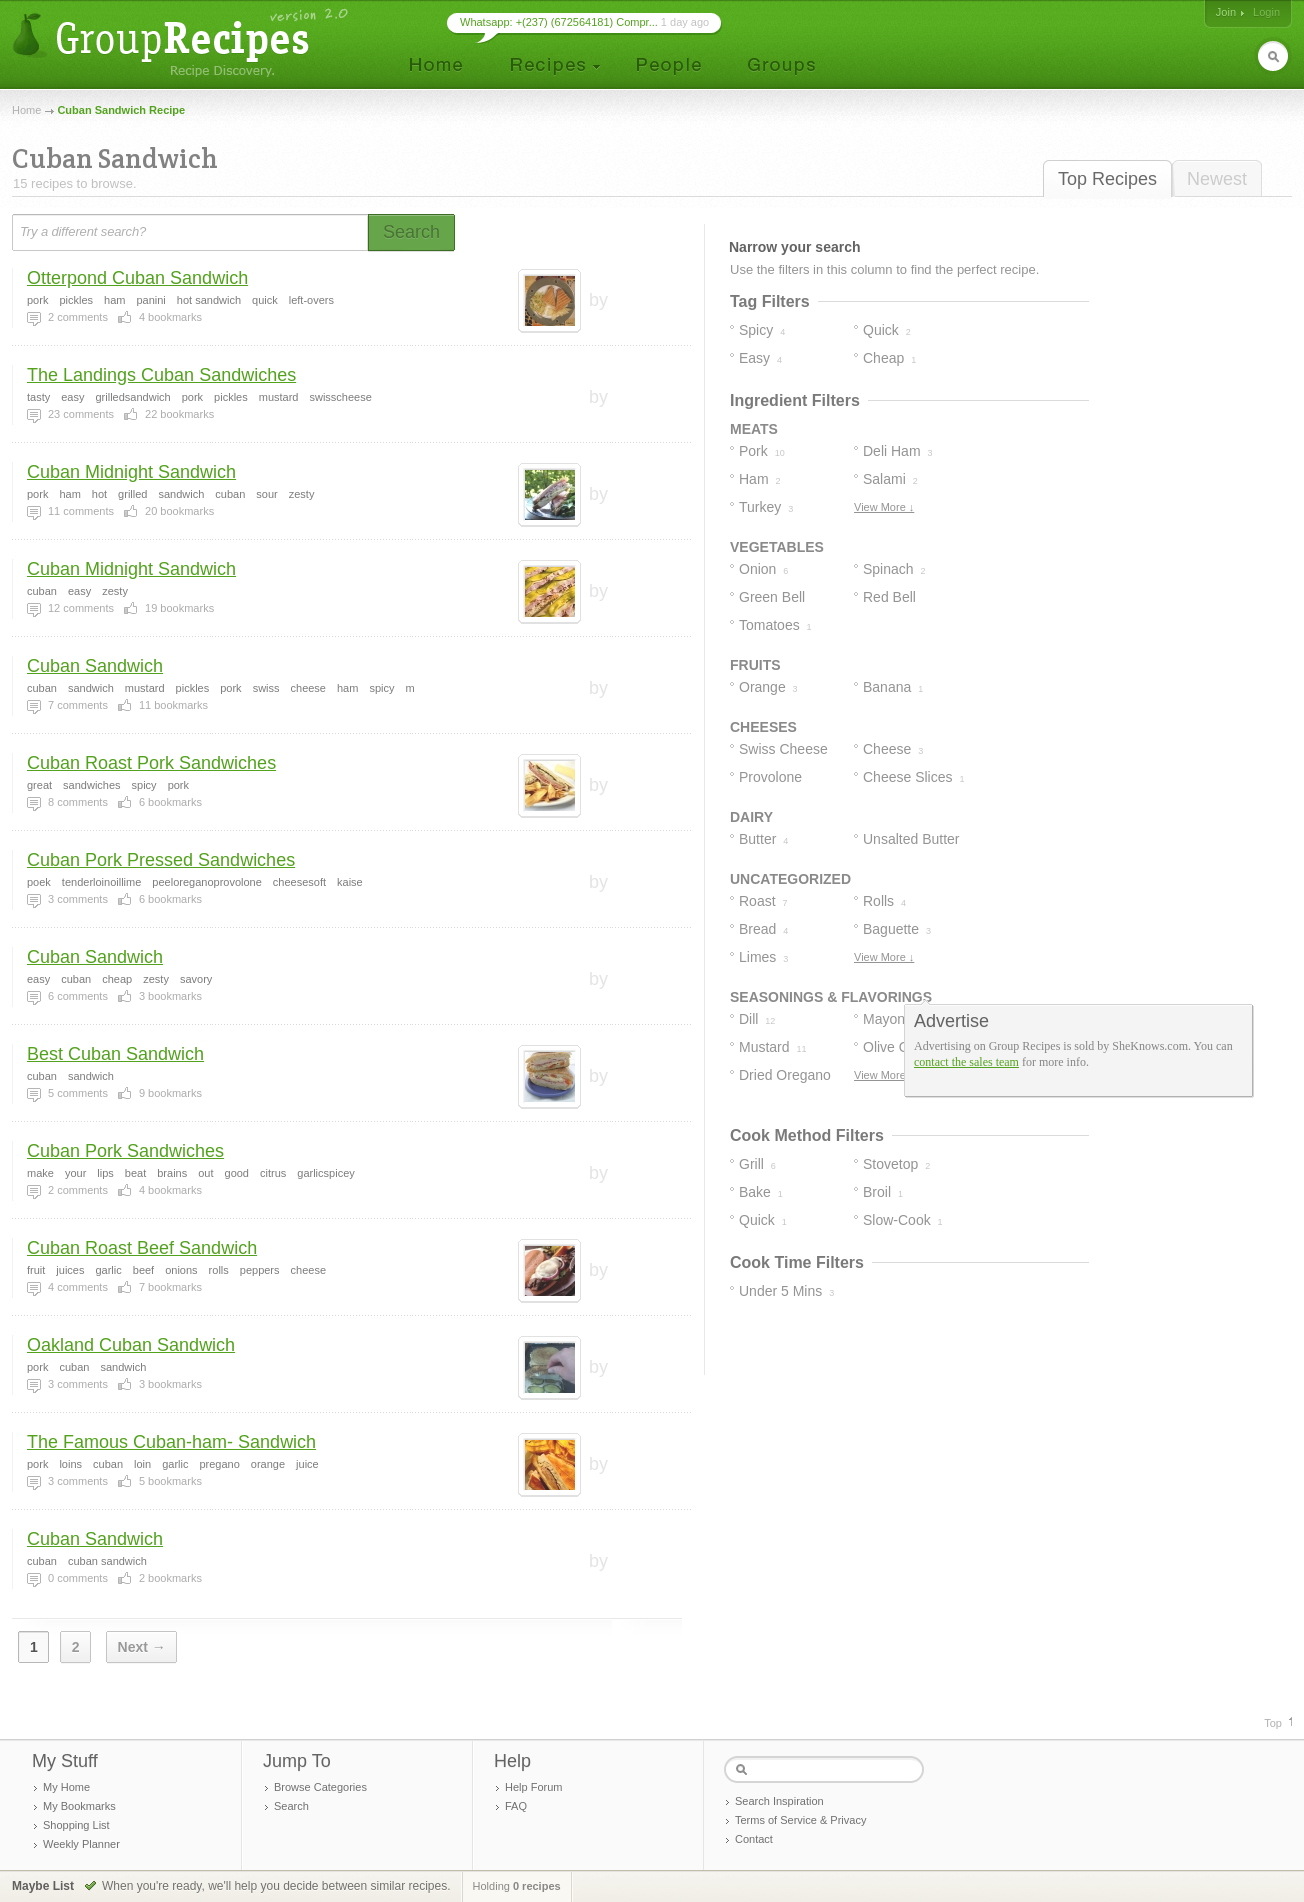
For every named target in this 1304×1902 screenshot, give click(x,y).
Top (1273, 1723)
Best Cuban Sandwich (115, 1054)
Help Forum (533, 1787)
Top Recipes (1107, 179)
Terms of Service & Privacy (800, 1820)
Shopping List (76, 1825)
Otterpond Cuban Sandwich (137, 278)
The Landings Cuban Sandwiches (161, 375)
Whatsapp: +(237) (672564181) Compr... (559, 22)
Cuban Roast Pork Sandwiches (151, 763)
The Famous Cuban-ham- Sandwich (171, 1442)
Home (26, 110)
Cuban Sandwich (95, 666)
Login (1266, 12)
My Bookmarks (79, 1806)
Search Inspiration (779, 1801)
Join (1226, 12)
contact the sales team (966, 1062)
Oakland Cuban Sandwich (131, 1345)
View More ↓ (884, 507)
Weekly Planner (81, 1844)
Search (291, 1806)
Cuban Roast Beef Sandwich (142, 1248)
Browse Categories (320, 1787)
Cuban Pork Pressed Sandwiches (161, 860)
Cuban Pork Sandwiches (125, 1151)
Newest (1217, 179)
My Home (66, 1787)
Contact (754, 1839)
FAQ (516, 1806)
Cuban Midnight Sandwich (131, 472)
